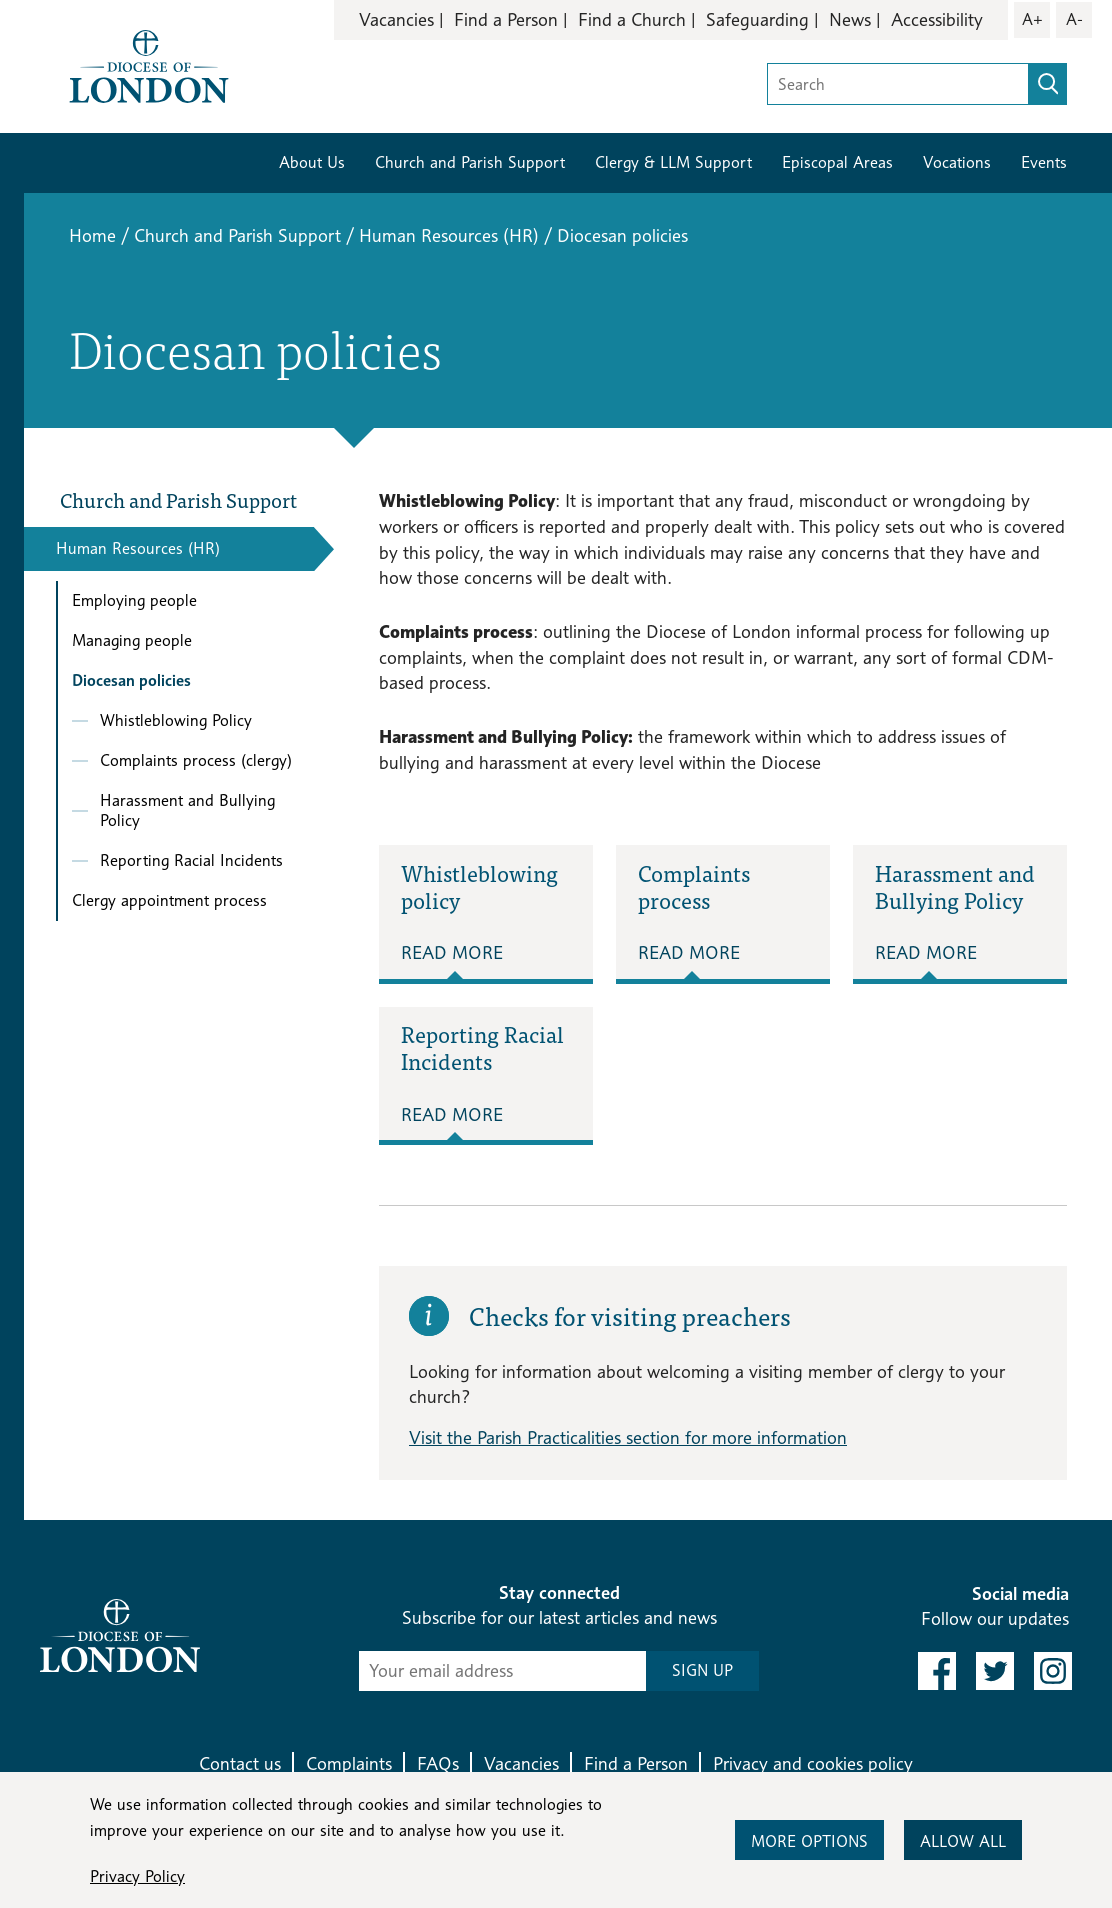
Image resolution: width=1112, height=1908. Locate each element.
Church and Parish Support (470, 162)
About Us (312, 162)
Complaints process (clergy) (196, 760)
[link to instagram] (1053, 1671)
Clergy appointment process (169, 900)
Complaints (349, 1763)
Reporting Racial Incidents (191, 860)
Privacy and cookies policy (813, 1763)
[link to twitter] (995, 1671)
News (850, 19)
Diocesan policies (131, 680)
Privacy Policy (137, 1876)
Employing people (134, 600)
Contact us (240, 1763)
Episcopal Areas (837, 162)
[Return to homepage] (149, 64)
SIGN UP (702, 1670)
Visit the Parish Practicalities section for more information (628, 1437)
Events (1044, 162)
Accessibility (937, 19)
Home (92, 235)
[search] (1048, 84)
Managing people (132, 640)
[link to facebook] (937, 1671)
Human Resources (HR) (449, 235)
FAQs (438, 1763)
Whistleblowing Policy (176, 720)
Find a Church (632, 19)
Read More (452, 952)
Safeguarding (757, 19)
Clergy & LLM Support (673, 162)
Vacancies (396, 19)
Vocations (957, 162)
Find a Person (506, 19)
